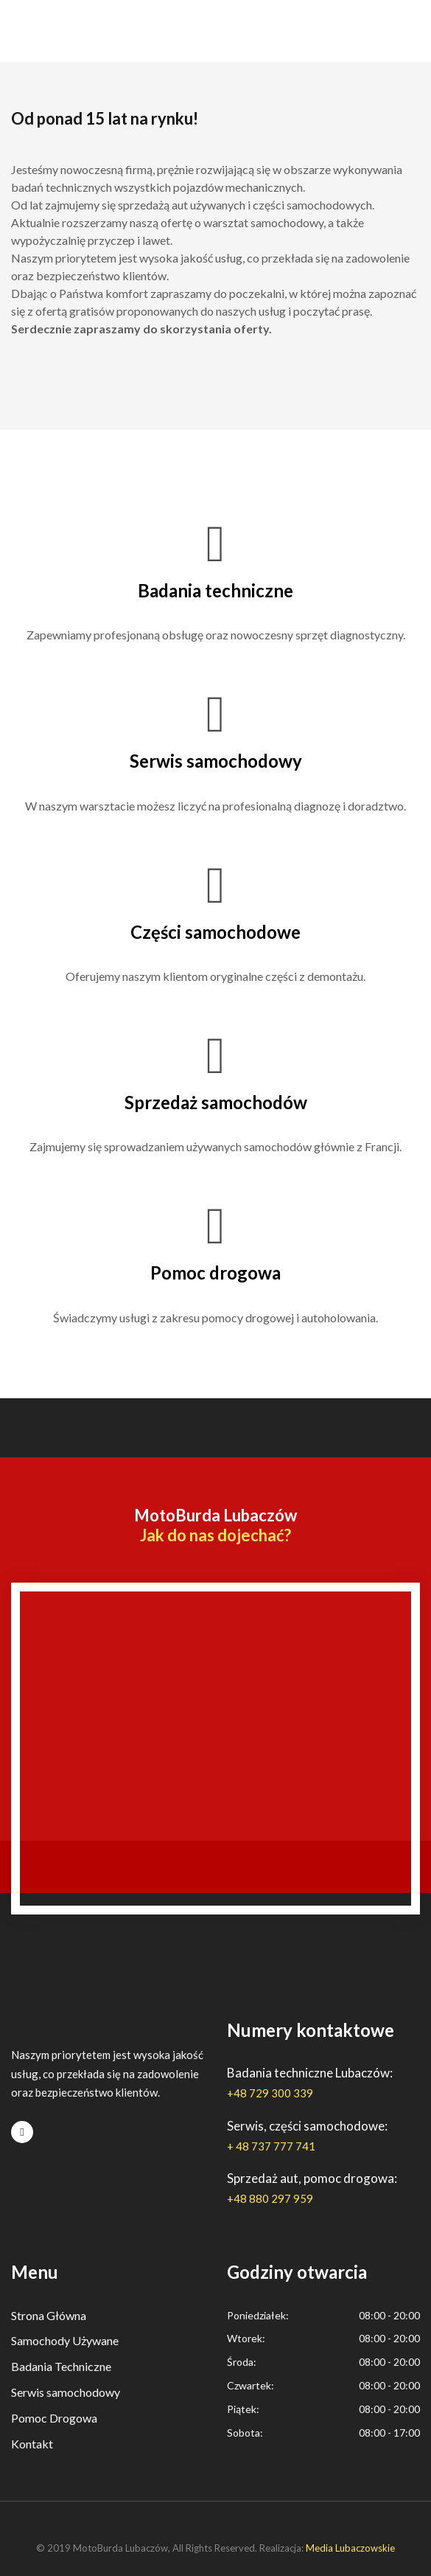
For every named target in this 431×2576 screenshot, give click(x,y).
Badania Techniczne (61, 2366)
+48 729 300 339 (270, 2093)
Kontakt (32, 2444)
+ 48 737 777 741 (271, 2146)
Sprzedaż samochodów (216, 1102)
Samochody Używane (65, 2340)
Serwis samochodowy (216, 760)
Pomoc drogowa (215, 1272)
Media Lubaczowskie (350, 2548)
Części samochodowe (215, 931)
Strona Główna (48, 2315)
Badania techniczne (215, 590)
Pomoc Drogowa (54, 2418)
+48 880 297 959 (270, 2198)
